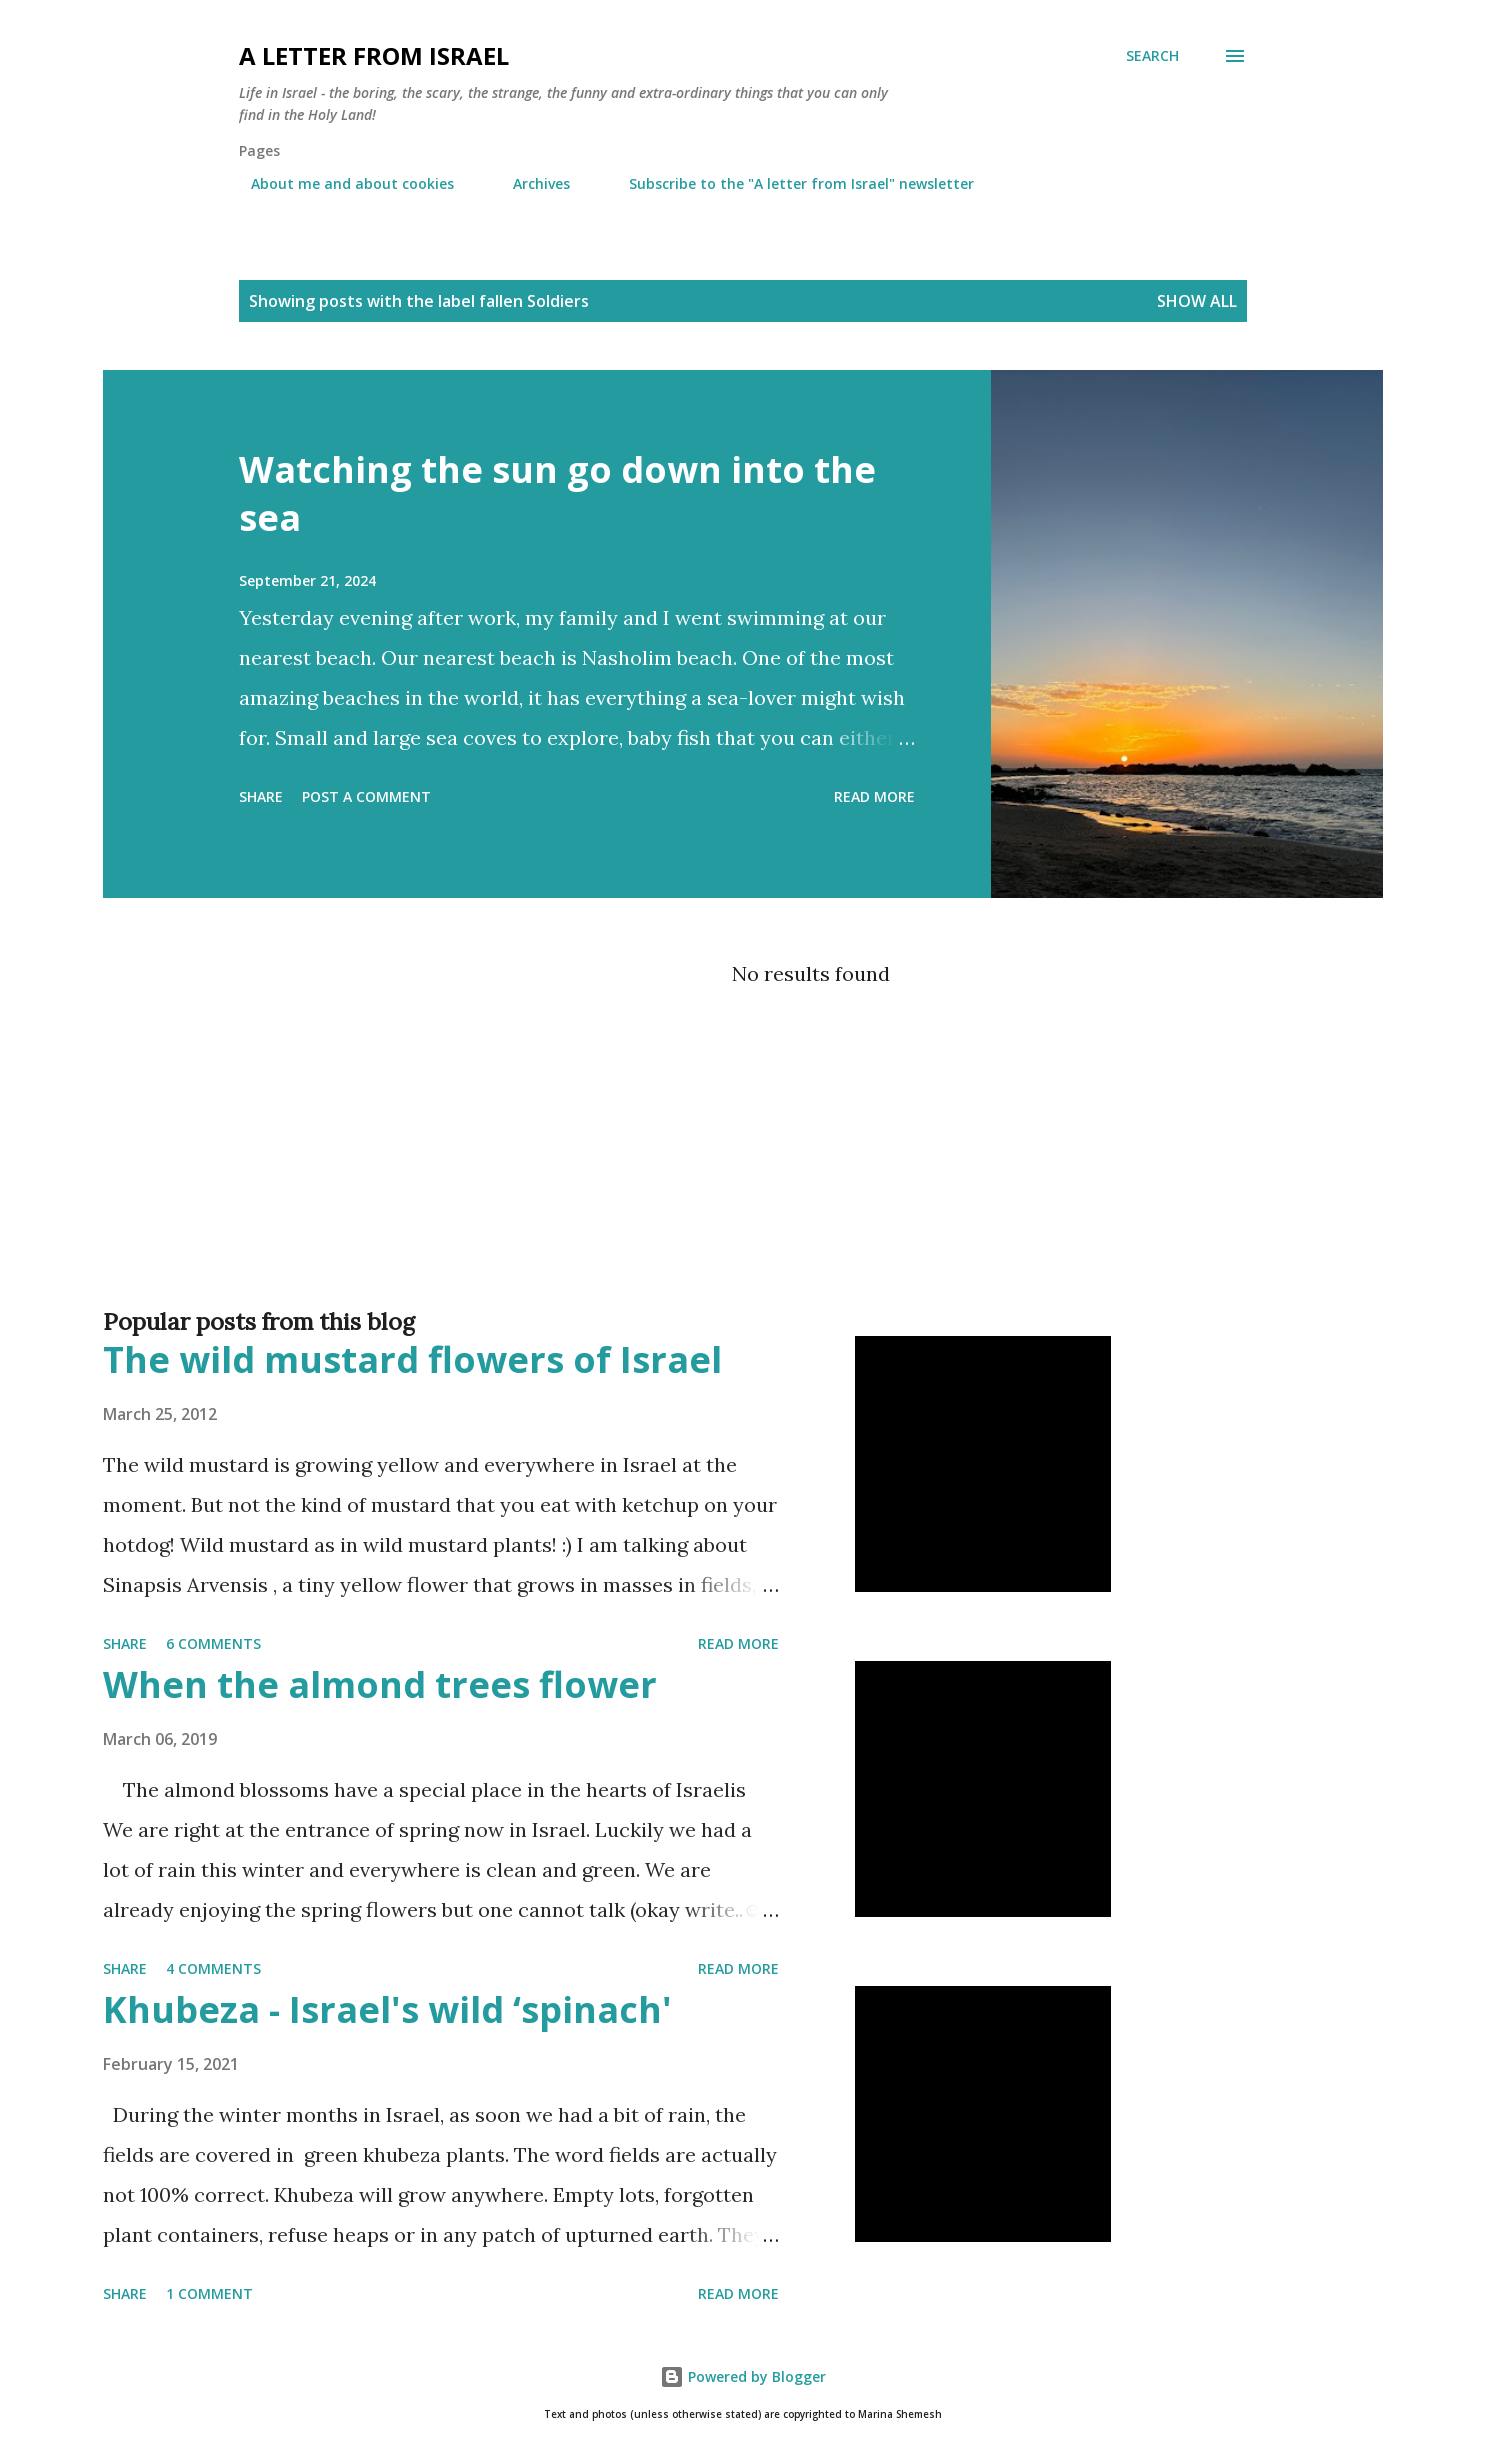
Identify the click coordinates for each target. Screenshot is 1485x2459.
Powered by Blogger (743, 2376)
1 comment (209, 2293)
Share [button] (261, 796)
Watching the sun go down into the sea (557, 493)
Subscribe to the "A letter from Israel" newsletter (789, 183)
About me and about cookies (340, 183)
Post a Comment (366, 796)
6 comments (213, 1643)
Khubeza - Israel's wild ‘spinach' (387, 2009)
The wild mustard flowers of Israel (412, 1359)
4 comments (213, 1968)
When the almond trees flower (380, 1684)
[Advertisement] (703, 1214)
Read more (874, 796)
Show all (1197, 301)
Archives (529, 183)
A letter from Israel (374, 55)
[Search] (1152, 56)
